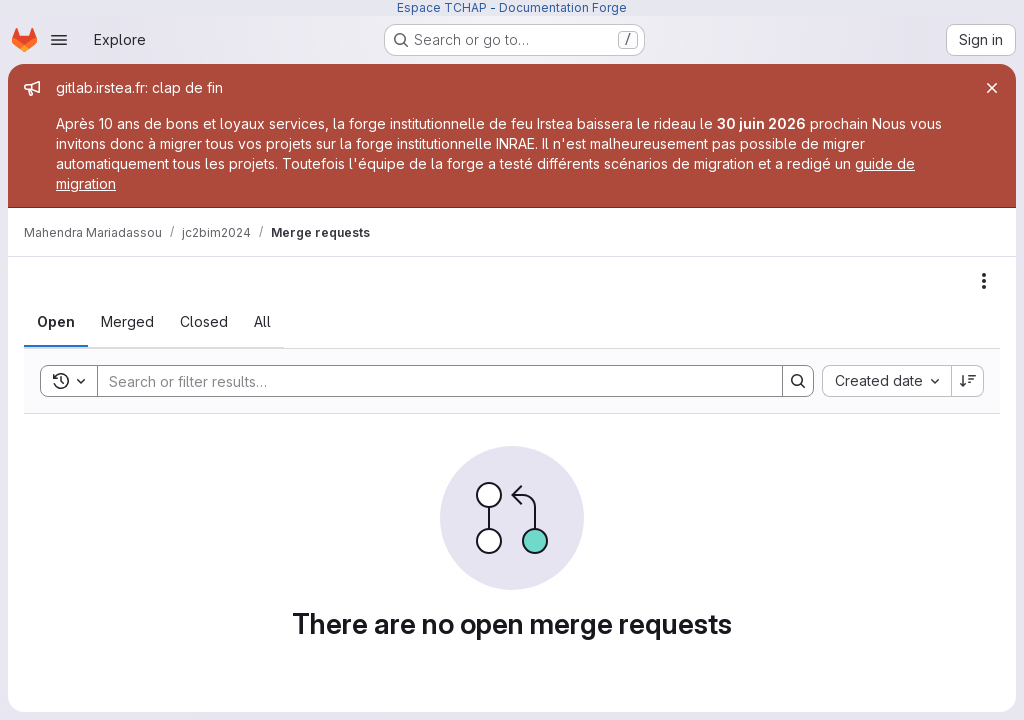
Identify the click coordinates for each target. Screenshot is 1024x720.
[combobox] (886, 381)
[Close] (992, 88)
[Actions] (984, 281)
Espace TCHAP (442, 7)
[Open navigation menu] (59, 40)
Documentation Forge (563, 7)
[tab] (56, 322)
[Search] (430, 381)
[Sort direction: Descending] (968, 381)
